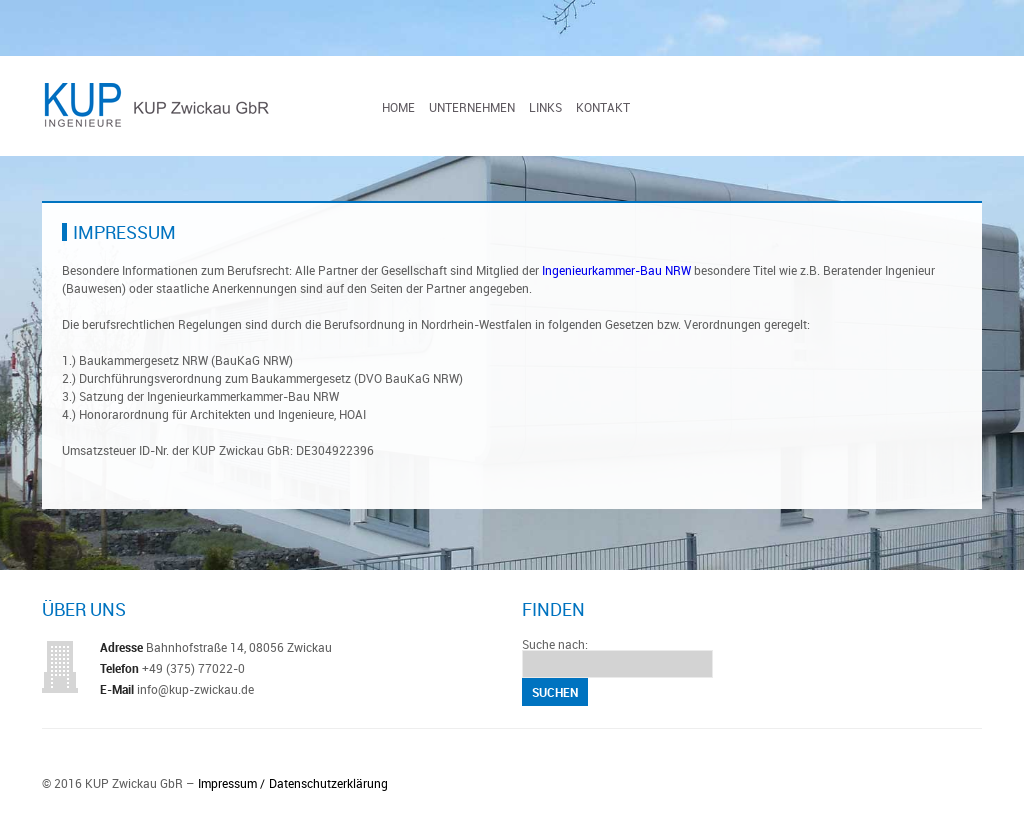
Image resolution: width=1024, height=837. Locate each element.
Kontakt (603, 107)
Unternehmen (472, 107)
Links (545, 107)
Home (398, 107)
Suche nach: (555, 644)
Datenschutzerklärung (328, 783)
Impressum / (231, 783)
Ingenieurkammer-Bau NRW (616, 270)
